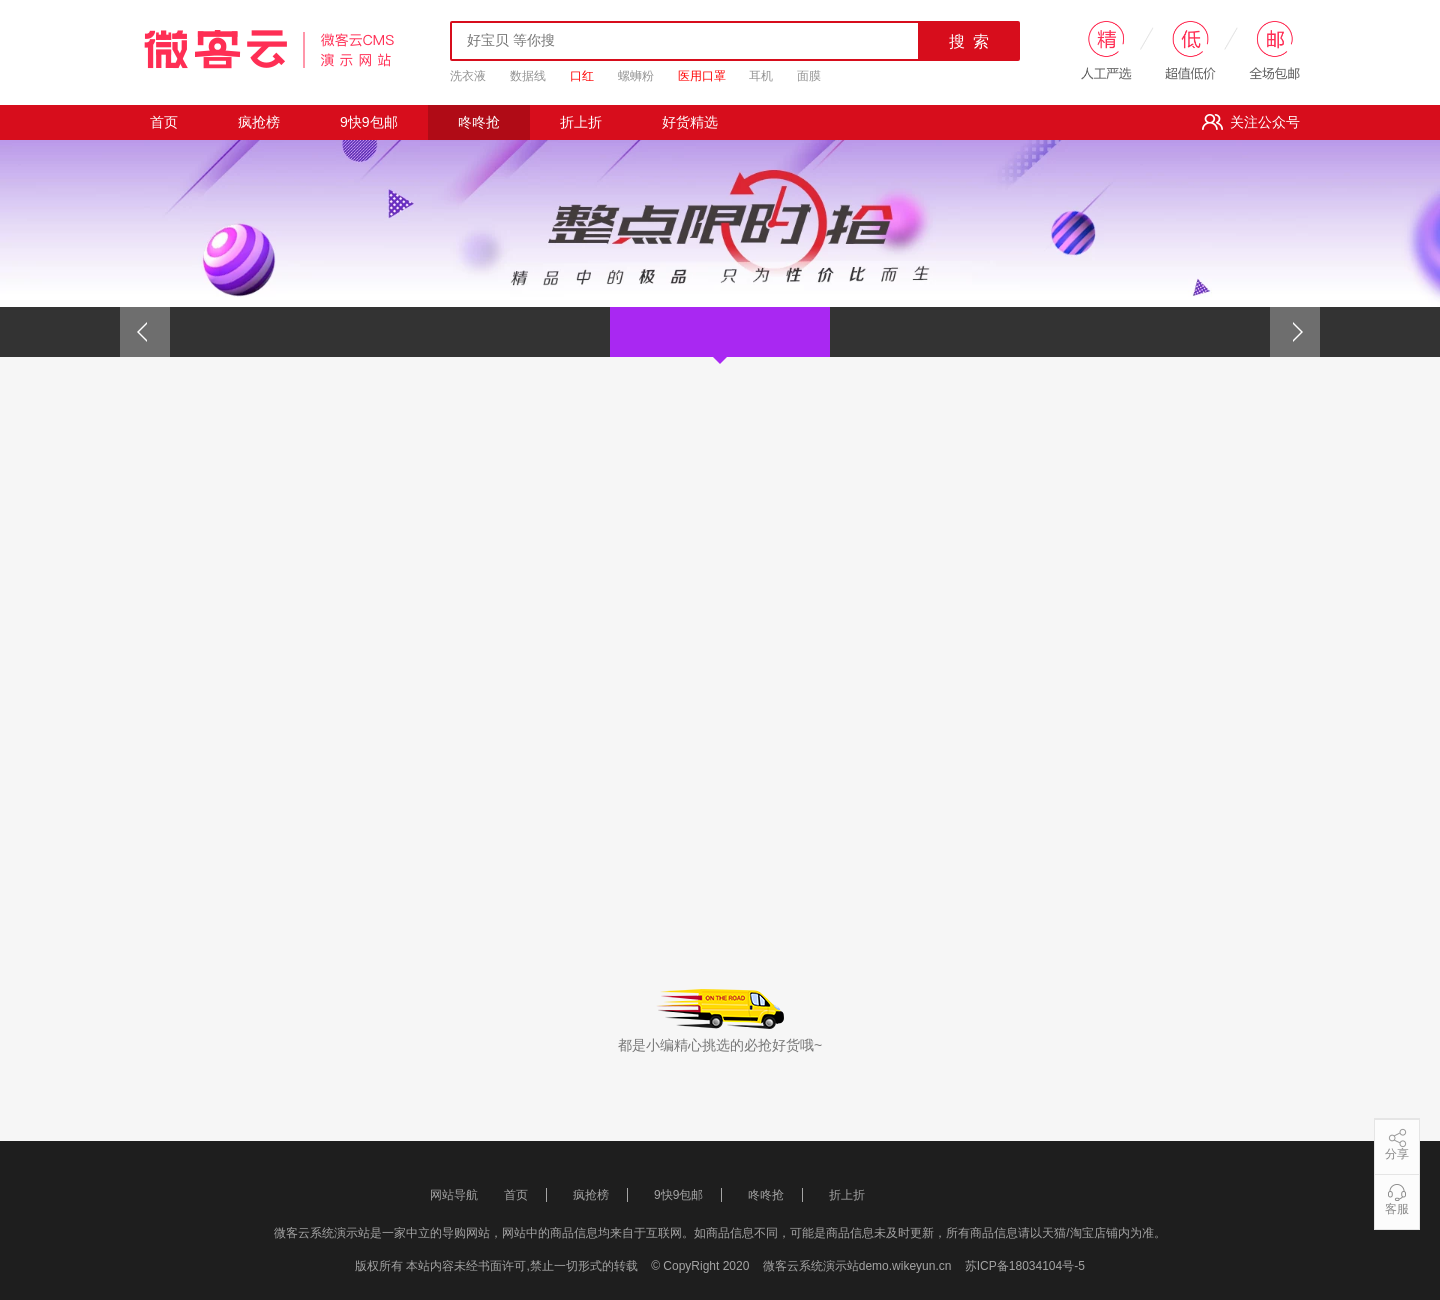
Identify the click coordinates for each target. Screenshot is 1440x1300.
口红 (582, 76)
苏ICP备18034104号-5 (1025, 1266)
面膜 (809, 76)
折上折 (581, 122)
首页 (164, 122)
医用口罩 (702, 76)
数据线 (528, 76)
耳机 (761, 76)
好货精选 (690, 122)
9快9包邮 (369, 122)
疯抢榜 (259, 122)
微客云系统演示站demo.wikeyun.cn (859, 1266)
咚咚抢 (479, 122)
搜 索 (970, 41)
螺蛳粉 (636, 76)
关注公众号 (1251, 122)
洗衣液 (468, 76)
